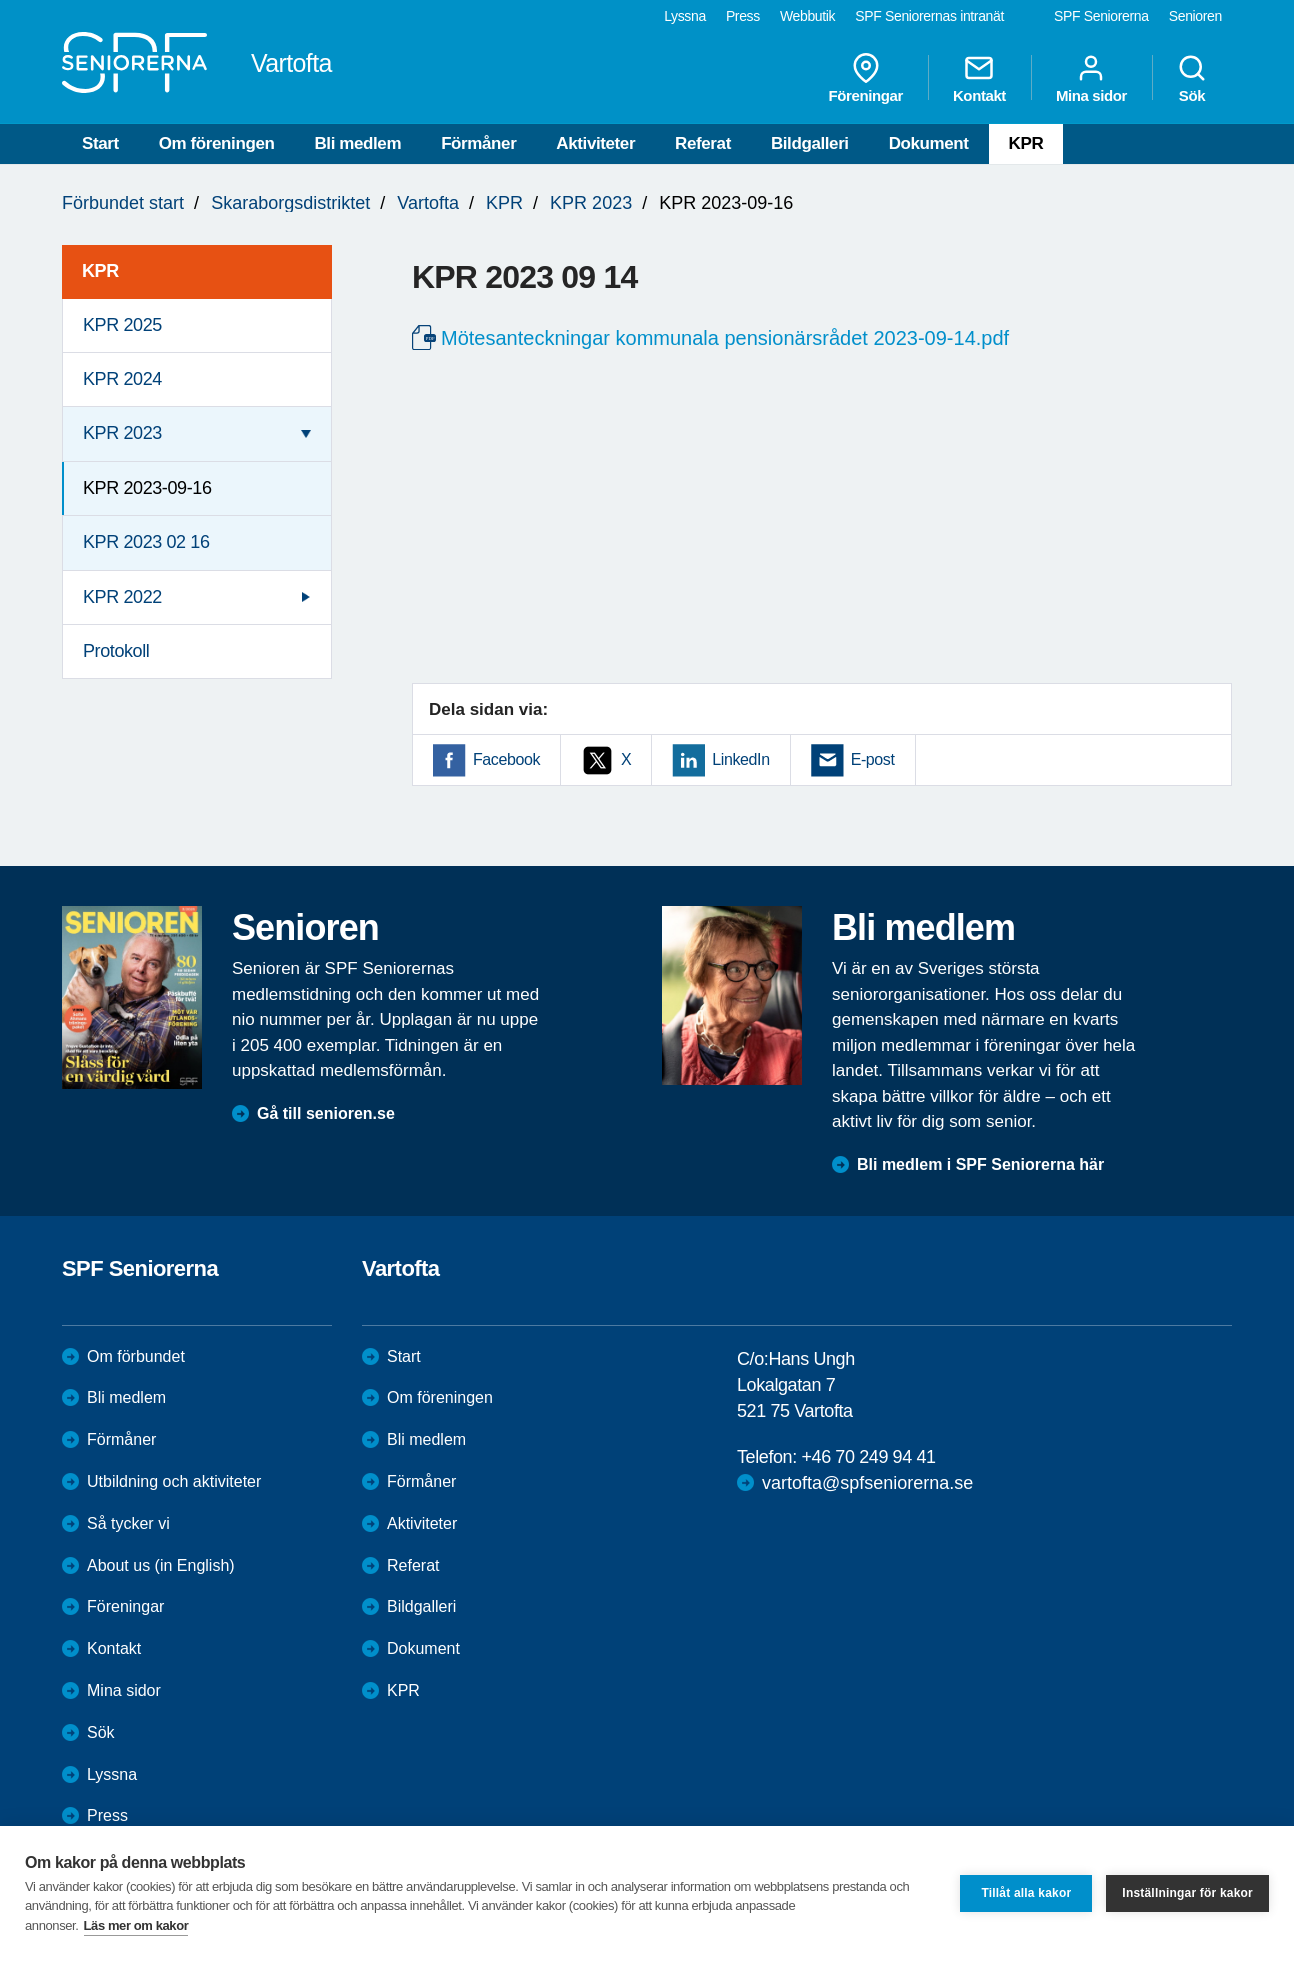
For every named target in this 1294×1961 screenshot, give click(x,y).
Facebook (506, 759)
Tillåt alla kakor (1026, 1893)
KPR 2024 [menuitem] (122, 379)
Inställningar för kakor (1187, 1893)
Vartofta (428, 203)
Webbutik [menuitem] (807, 16)
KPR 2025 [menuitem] (122, 325)
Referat (703, 143)
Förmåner (478, 143)
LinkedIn (740, 759)
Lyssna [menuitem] (685, 16)
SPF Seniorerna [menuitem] (1101, 16)
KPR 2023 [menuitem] (122, 433)
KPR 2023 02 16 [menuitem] (146, 542)
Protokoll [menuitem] (116, 651)
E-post (873, 759)
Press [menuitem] (743, 16)
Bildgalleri (810, 143)
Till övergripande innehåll (0, 0)
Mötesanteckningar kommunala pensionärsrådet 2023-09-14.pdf (725, 338)
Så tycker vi (128, 1523)
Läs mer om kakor (136, 1925)
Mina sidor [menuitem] (1091, 78)
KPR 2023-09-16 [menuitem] (147, 488)
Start (100, 143)
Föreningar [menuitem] (866, 78)
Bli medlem (357, 143)
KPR (1026, 143)
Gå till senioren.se (326, 1113)
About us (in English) (161, 1565)
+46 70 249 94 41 (868, 1457)
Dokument (929, 143)
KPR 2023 (591, 203)
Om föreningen (217, 143)
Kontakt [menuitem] (979, 78)
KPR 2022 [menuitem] (122, 597)
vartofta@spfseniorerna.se (867, 1483)
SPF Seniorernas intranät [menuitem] (929, 16)
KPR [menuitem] (100, 271)
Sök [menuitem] (1192, 78)
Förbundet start (123, 203)
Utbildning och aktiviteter (174, 1481)
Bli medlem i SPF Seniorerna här (980, 1164)
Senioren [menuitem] (1195, 16)
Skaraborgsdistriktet (290, 203)
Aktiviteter (595, 143)
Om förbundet (136, 1356)
